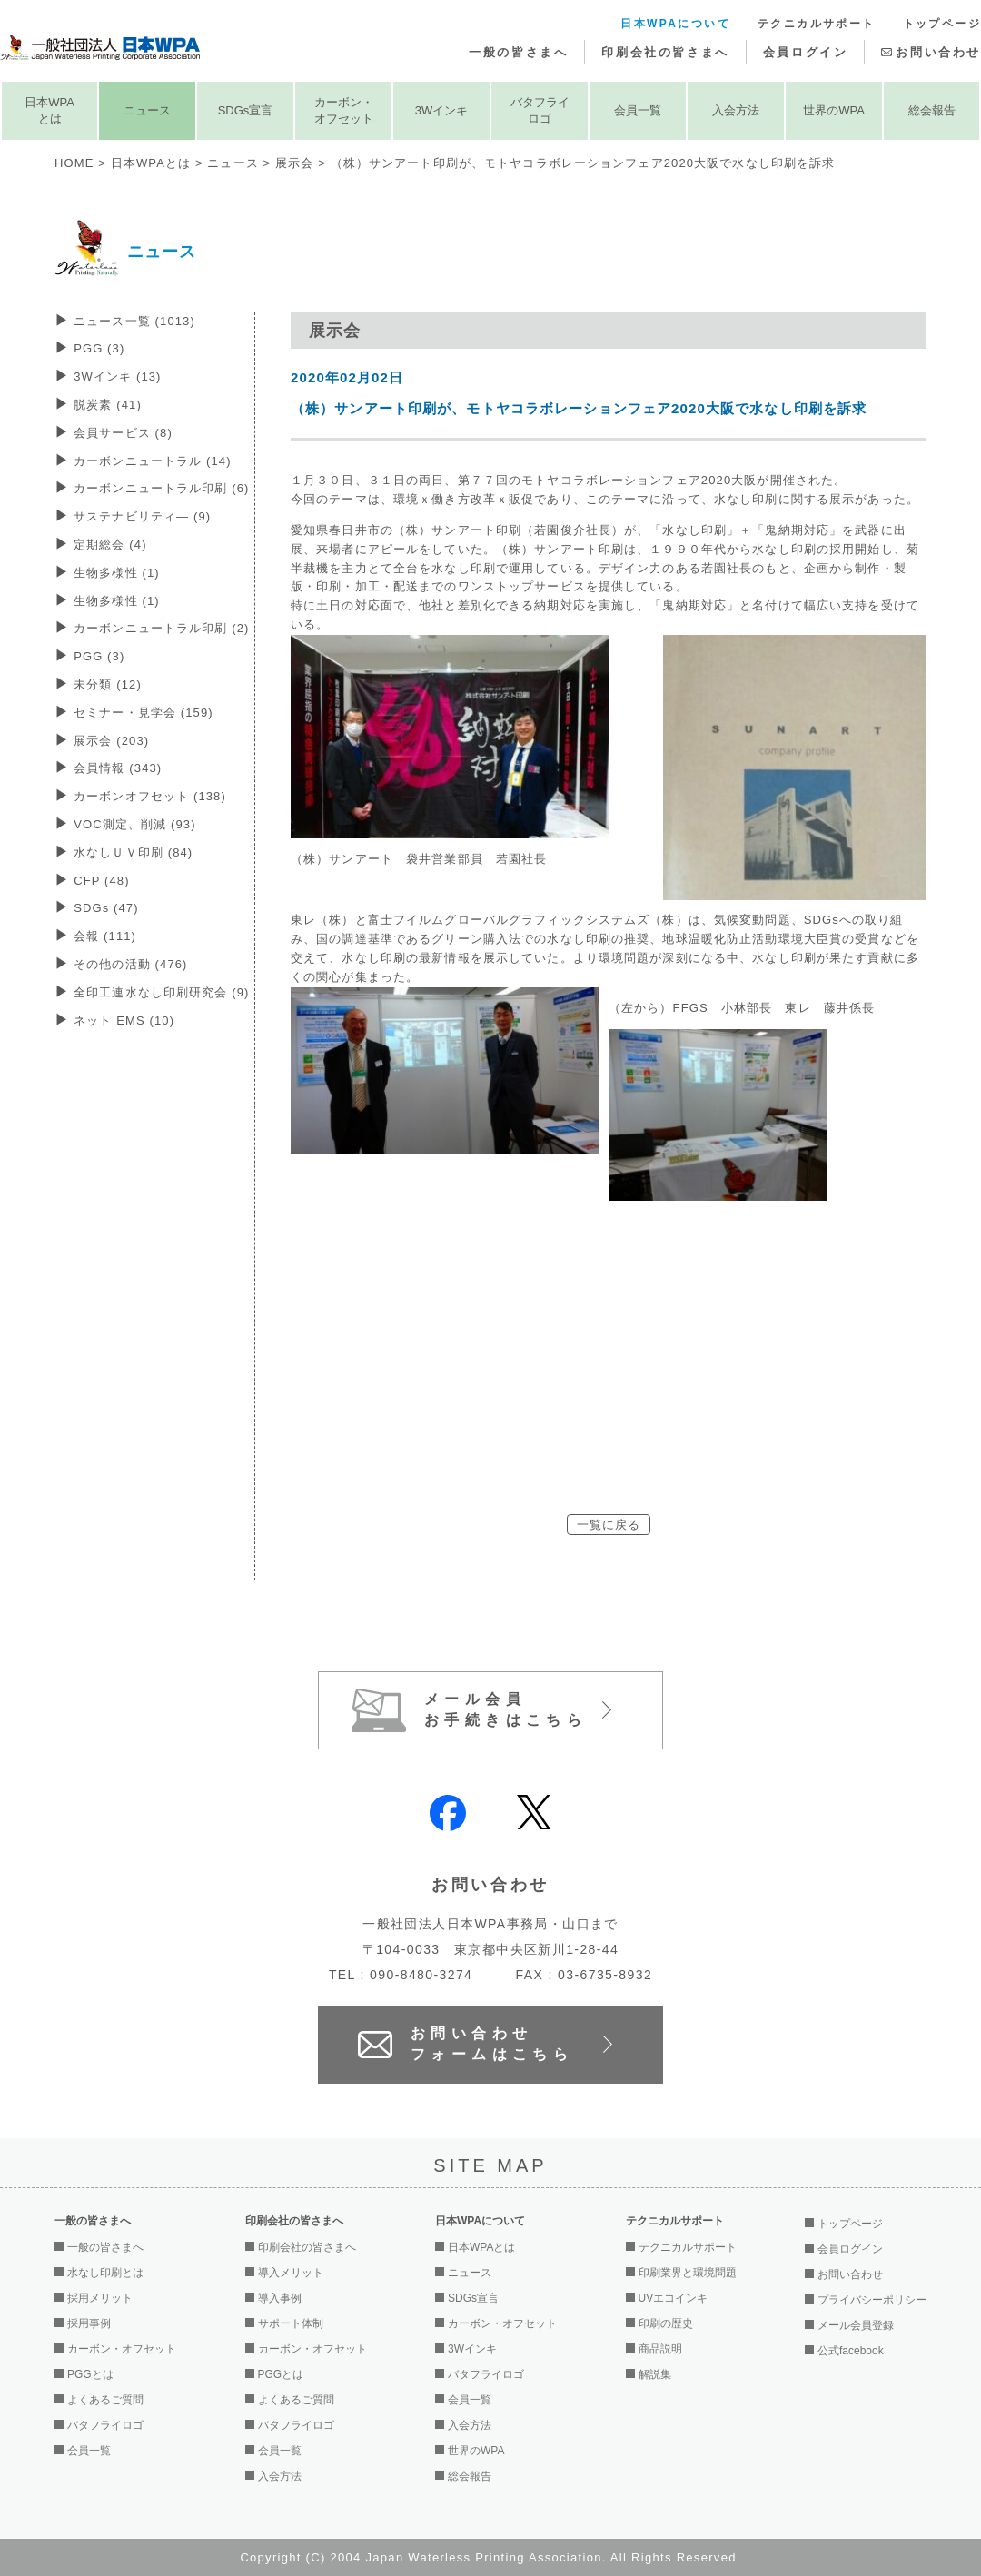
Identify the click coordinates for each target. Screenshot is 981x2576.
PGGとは (90, 2374)
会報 (105, 936)
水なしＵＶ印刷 (133, 852)
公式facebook (851, 2350)
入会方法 (735, 110)
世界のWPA (834, 110)
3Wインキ (442, 110)
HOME (74, 163)
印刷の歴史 (666, 2323)
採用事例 (89, 2323)
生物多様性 (117, 573)
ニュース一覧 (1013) (134, 321)
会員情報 (118, 768)
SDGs (106, 908)
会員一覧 (637, 110)
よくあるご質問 (105, 2399)
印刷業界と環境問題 (688, 2272)
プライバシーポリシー (872, 2300)
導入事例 (280, 2298)
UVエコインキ (673, 2298)
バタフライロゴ (540, 110)
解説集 (655, 2374)
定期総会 (110, 544)
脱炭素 (108, 404)
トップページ (942, 23)
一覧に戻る (609, 1524)
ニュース (147, 110)
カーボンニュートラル (153, 461)
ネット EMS (124, 1020)
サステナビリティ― (142, 516)
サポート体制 (290, 2323)
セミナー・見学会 (143, 712)
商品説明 (660, 2349)
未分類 (108, 684)
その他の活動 (130, 964)
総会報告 (932, 110)
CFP (101, 880)
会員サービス (123, 433)
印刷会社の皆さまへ (664, 52)
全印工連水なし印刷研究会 (161, 992)
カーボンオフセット (150, 796)
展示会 (294, 163)
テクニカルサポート (817, 23)
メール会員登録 (856, 2325)
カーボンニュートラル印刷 (161, 488)
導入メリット (290, 2272)
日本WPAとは (49, 110)
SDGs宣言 (245, 110)
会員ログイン (805, 52)
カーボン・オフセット (343, 110)
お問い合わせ (938, 52)
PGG (99, 348)
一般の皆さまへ (518, 52)
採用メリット (100, 2298)
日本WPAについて (675, 23)
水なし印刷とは (105, 2272)
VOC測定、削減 (134, 824)
